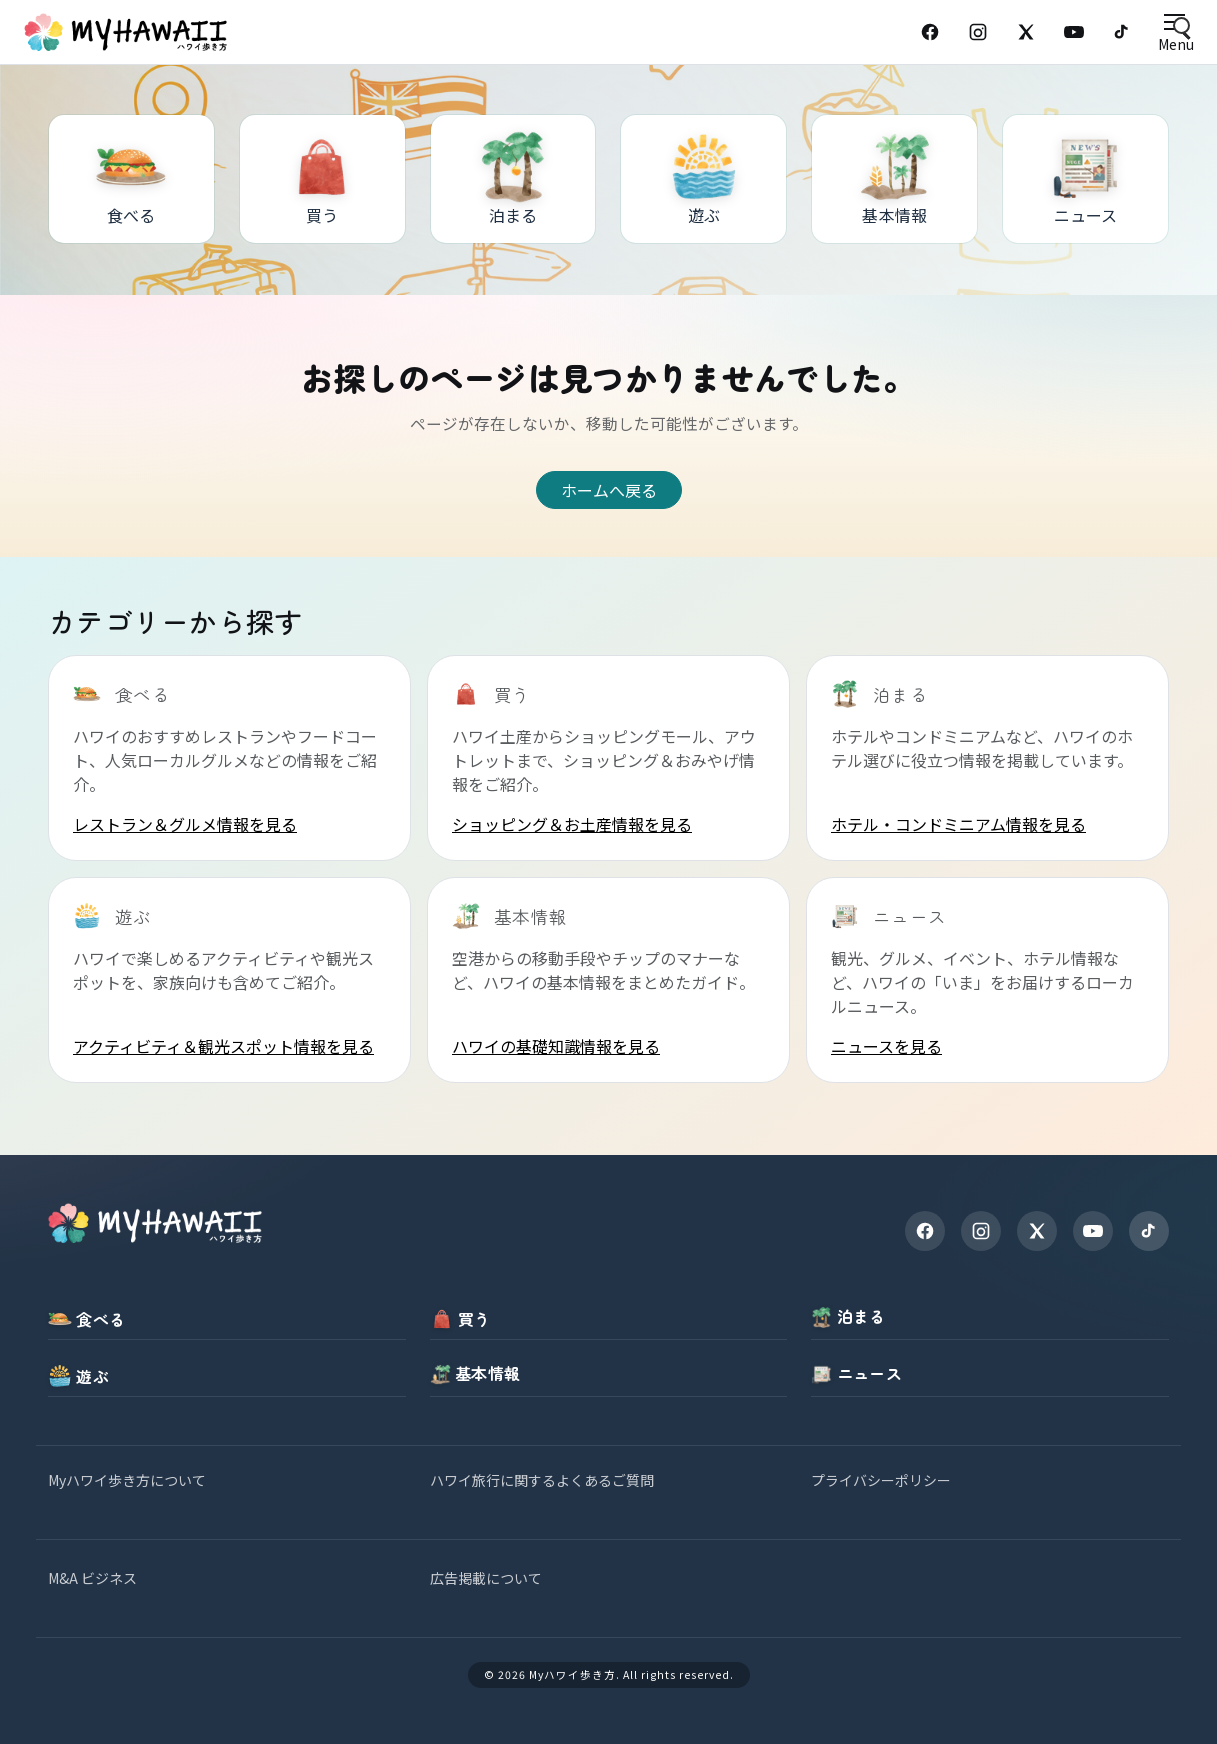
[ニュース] (1085, 179)
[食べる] (131, 179)
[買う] (322, 179)
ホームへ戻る (609, 490)
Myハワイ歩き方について (127, 1480)
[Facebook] (930, 32)
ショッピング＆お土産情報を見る (572, 824)
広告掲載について (486, 1578)
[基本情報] (894, 179)
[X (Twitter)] (1026, 32)
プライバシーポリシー (881, 1480)
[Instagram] (978, 32)
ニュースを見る (886, 1046)
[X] (1037, 1231)
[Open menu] (1175, 32)
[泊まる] (513, 179)
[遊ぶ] (703, 179)
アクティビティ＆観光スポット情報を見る (223, 1046)
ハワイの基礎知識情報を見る (556, 1046)
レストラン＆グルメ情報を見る (185, 824)
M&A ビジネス (92, 1578)
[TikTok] (1122, 32)
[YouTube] (1074, 32)
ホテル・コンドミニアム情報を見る (958, 824)
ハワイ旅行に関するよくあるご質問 (542, 1480)
